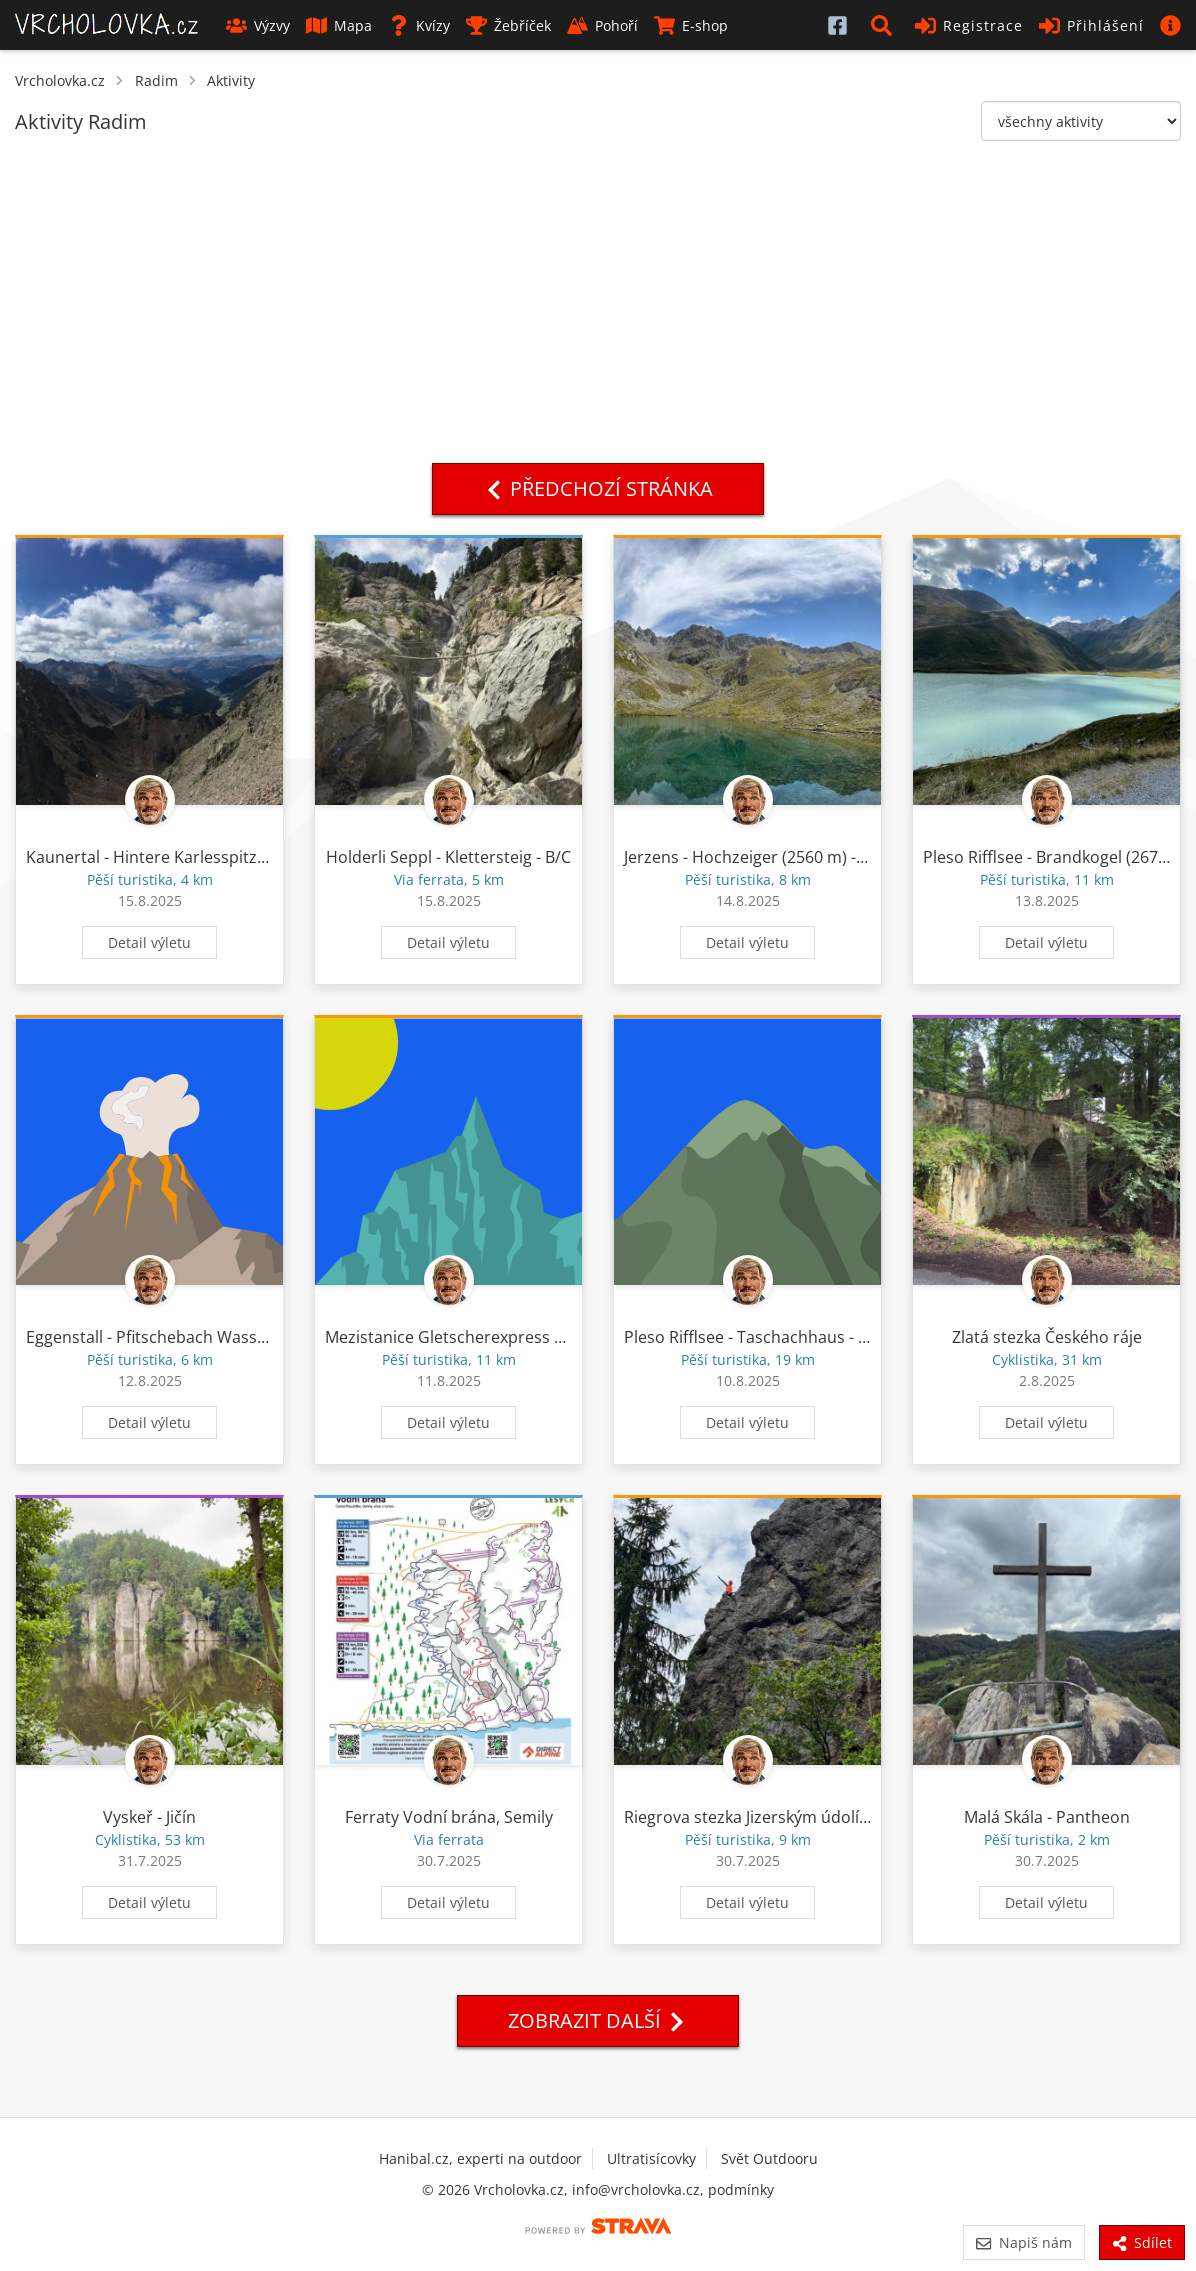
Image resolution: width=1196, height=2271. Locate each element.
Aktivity (231, 80)
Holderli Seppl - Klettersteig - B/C (448, 857)
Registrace (969, 25)
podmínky (741, 2189)
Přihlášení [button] (1091, 25)
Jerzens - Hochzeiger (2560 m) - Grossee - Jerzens (807, 857)
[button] (885, 25)
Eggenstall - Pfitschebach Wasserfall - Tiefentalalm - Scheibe (249, 1337)
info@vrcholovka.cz (636, 2189)
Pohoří (602, 25)
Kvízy (419, 25)
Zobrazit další (598, 2020)
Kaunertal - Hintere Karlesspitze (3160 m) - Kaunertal (224, 857)
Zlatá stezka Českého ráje (1047, 1337)
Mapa (339, 25)
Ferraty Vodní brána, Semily (449, 1817)
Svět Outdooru (769, 2158)
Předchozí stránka (598, 488)
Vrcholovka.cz (60, 80)
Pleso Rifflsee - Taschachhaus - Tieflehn (771, 1337)
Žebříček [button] (508, 25)
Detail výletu (149, 942)
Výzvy (258, 25)
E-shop (691, 25)
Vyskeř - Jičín (149, 1817)
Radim (156, 80)
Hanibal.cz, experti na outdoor (480, 2158)
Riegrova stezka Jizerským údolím (749, 1817)
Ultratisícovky (651, 2158)
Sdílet (1142, 2242)
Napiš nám (1023, 2242)
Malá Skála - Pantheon (1047, 1817)
